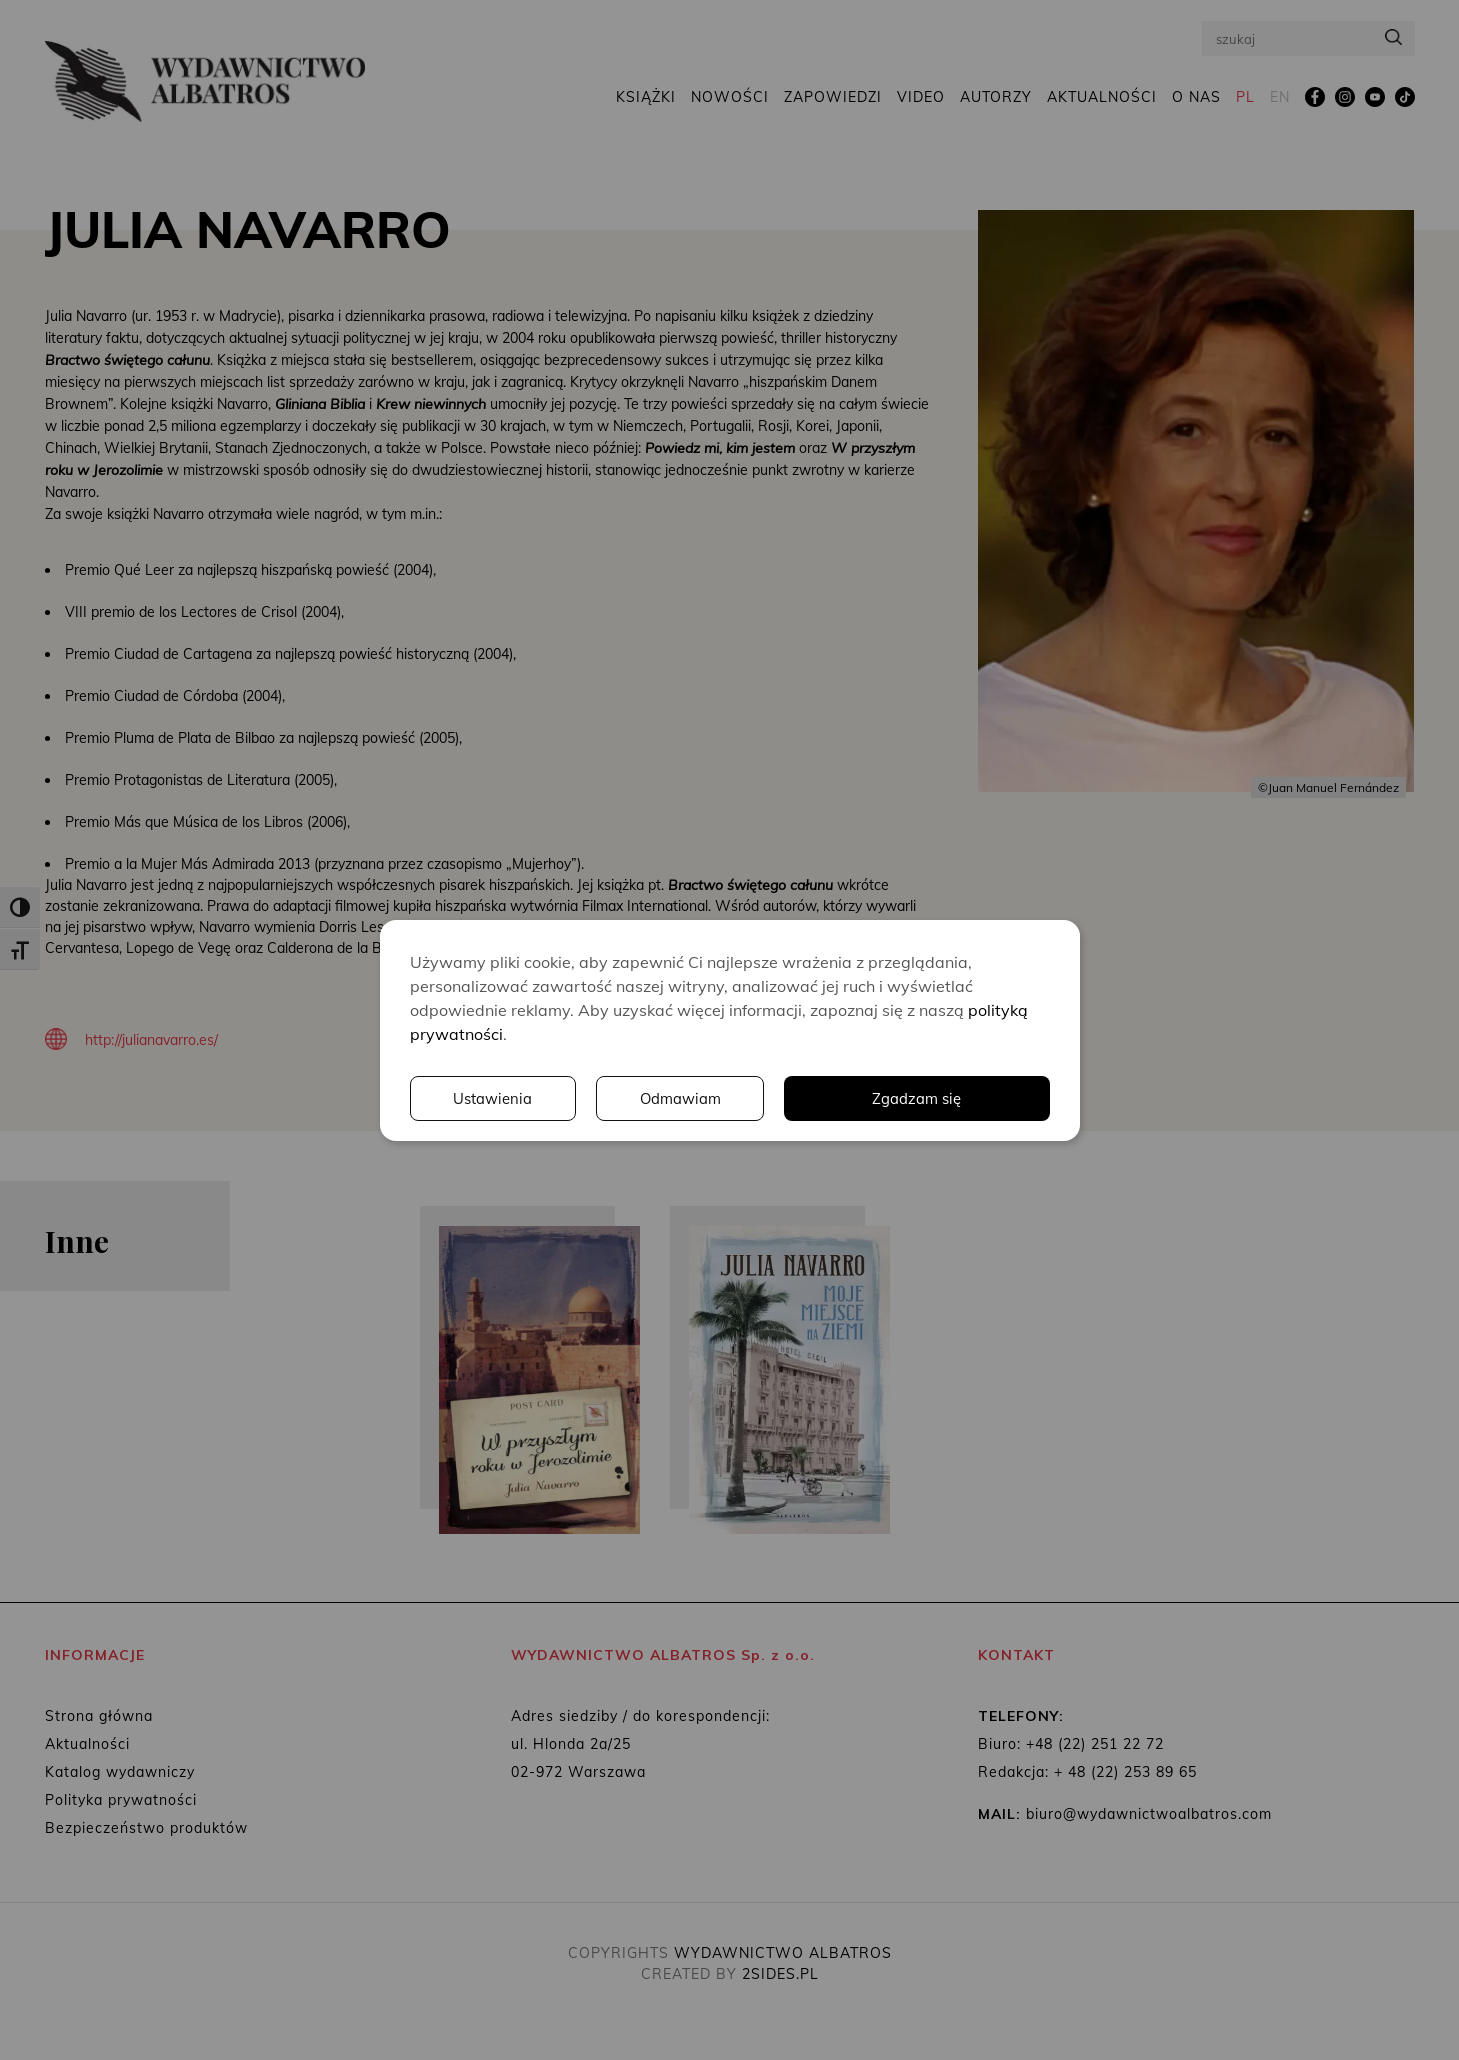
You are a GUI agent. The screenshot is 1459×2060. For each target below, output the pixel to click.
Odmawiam (964, 1098)
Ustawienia (774, 1098)
